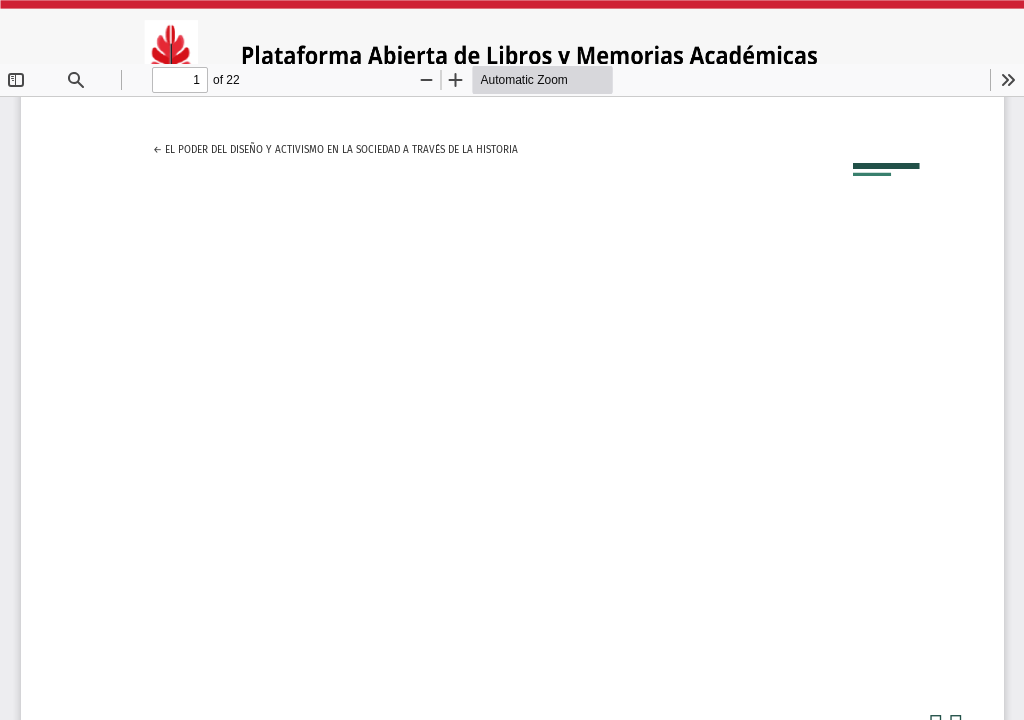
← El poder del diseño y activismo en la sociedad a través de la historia (335, 147)
